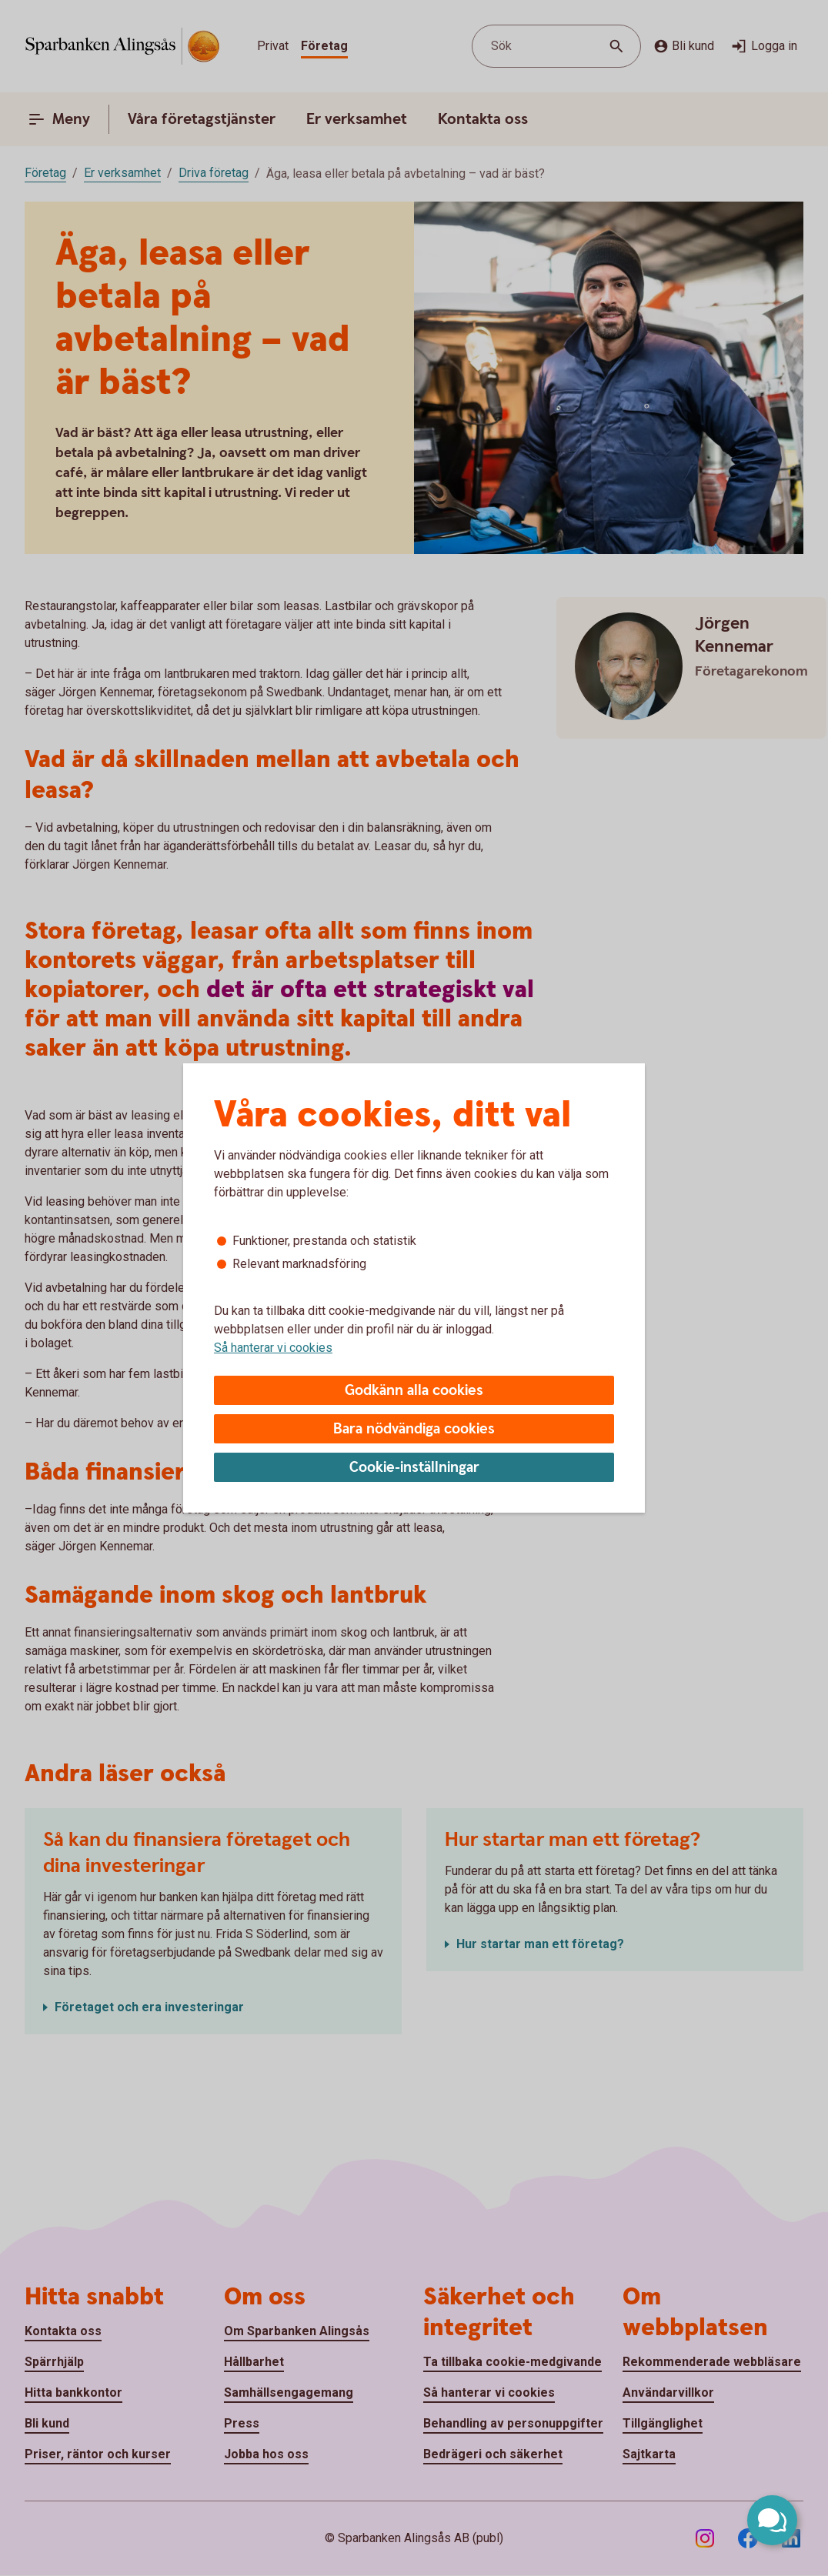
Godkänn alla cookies (414, 1390)
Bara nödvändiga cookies (414, 1429)
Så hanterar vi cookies (273, 1347)
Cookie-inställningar (414, 1467)
